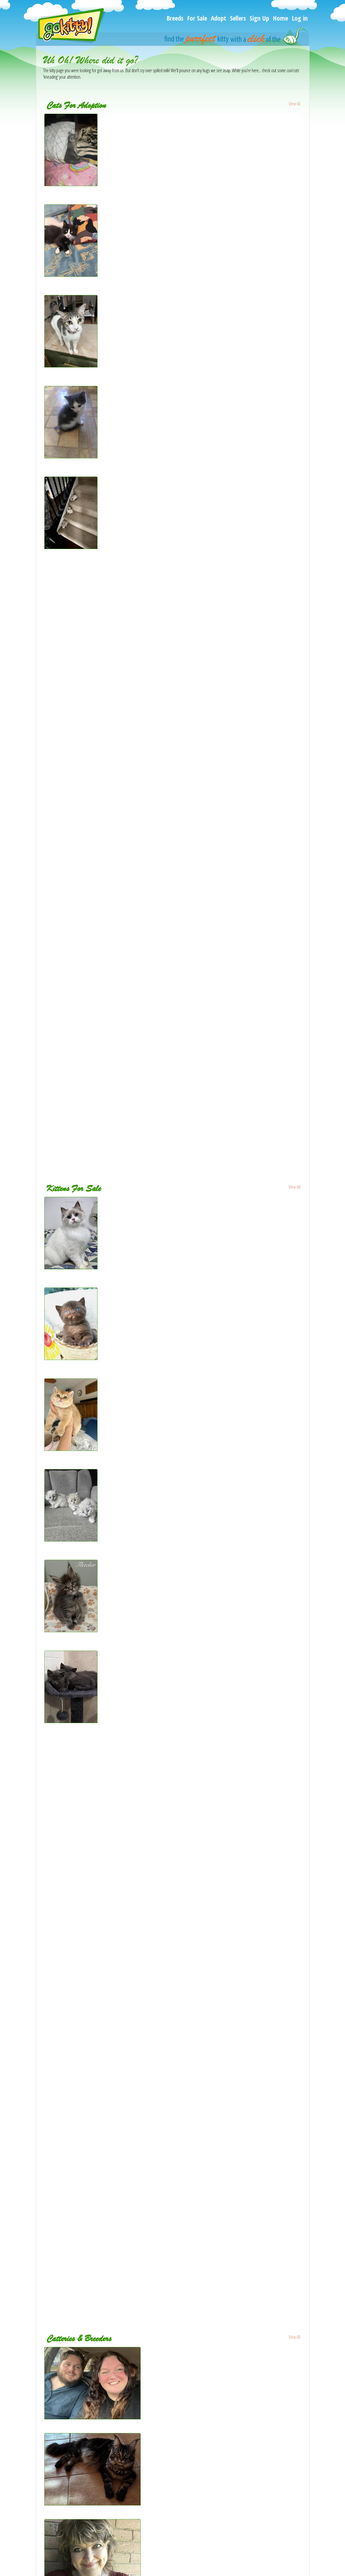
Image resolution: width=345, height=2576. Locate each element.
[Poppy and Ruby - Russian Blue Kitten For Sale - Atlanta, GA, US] (71, 1721)
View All (294, 103)
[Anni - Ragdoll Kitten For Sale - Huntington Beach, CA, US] (89, 2293)
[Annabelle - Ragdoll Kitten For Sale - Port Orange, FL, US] (89, 1911)
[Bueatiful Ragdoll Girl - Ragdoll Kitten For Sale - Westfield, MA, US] (97, 1983)
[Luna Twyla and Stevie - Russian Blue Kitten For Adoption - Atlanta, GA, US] (102, 594)
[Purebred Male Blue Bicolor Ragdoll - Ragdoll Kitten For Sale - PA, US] (99, 1745)
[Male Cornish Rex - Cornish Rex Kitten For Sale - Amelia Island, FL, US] (100, 2126)
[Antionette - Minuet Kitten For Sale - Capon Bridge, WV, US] (91, 2150)
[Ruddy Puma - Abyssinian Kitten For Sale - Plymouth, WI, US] (92, 1816)
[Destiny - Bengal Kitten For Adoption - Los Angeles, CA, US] (90, 904)
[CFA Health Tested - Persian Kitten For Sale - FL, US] (85, 2007)
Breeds (175, 18)
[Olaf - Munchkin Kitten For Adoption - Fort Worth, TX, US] (89, 857)
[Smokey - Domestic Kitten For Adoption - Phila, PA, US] (71, 456)
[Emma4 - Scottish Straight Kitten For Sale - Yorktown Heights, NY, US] (71, 1449)
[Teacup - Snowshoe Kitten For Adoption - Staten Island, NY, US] (71, 275)
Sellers (238, 18)
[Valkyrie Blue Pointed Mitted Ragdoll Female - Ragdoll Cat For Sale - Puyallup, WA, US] (111, 2174)
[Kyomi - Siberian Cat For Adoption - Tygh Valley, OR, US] (88, 737)
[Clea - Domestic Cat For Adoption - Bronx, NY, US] (84, 761)
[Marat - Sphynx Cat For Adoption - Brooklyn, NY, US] (86, 666)
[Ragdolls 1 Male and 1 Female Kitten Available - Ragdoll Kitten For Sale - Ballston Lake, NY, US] (118, 1840)
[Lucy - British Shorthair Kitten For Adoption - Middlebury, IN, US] (95, 1047)
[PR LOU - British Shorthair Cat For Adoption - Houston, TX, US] (93, 642)
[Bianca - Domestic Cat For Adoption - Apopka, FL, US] (86, 1143)
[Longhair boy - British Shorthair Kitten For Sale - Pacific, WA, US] (94, 2102)
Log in (300, 18)
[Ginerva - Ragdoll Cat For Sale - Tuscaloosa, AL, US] (71, 1267)
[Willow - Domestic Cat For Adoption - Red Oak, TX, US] (71, 365)
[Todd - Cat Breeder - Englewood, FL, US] (92, 2503)
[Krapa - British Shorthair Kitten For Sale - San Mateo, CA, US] (92, 2221)
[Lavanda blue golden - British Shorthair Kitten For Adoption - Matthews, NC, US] (107, 928)
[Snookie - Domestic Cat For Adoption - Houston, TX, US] (88, 570)
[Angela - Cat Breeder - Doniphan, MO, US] (92, 2417)
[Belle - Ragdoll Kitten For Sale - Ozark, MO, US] (82, 1768)
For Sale (197, 18)
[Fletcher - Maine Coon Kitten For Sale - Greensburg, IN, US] (71, 1630)
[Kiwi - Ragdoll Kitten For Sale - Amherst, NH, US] (83, 1792)
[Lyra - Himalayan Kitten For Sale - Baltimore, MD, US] (86, 2078)
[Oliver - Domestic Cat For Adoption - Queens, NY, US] (86, 1024)
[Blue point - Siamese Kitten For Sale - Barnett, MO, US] (88, 2054)
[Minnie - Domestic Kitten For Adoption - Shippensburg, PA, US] (93, 1071)
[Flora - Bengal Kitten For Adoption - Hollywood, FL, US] (88, 618)
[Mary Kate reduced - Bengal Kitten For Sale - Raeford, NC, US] (94, 2031)
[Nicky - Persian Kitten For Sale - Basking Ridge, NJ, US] (87, 1959)
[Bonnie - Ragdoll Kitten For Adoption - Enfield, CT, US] (87, 880)
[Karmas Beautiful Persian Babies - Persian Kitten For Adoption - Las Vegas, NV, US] (109, 1119)
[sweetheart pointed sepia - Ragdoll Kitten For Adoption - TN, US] (95, 833)
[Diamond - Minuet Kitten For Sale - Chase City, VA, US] (87, 1935)
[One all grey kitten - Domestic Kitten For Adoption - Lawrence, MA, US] (71, 184)
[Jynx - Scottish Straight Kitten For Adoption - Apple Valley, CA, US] (94, 690)
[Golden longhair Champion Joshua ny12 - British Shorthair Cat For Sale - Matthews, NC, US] (115, 1864)
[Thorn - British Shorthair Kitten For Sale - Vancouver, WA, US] (71, 1358)
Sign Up (259, 18)
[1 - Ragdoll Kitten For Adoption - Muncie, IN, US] (71, 547)
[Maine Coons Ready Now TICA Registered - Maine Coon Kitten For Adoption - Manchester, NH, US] (122, 809)
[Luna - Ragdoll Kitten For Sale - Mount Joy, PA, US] (84, 2269)
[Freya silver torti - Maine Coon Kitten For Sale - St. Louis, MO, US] (96, 2245)
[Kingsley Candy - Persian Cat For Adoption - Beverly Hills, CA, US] (95, 1000)
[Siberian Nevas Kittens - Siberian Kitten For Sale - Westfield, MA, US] (71, 1539)
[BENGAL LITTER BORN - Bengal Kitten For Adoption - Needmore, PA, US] (102, 714)
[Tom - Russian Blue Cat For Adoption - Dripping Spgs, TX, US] (92, 952)
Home (280, 18)
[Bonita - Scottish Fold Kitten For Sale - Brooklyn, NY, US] (89, 2197)
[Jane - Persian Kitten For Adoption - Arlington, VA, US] (86, 785)
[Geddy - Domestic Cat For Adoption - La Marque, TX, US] (89, 1095)
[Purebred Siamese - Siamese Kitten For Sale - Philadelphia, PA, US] (97, 1888)
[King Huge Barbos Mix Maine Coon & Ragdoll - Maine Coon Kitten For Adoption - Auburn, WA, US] (121, 976)
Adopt (218, 18)
